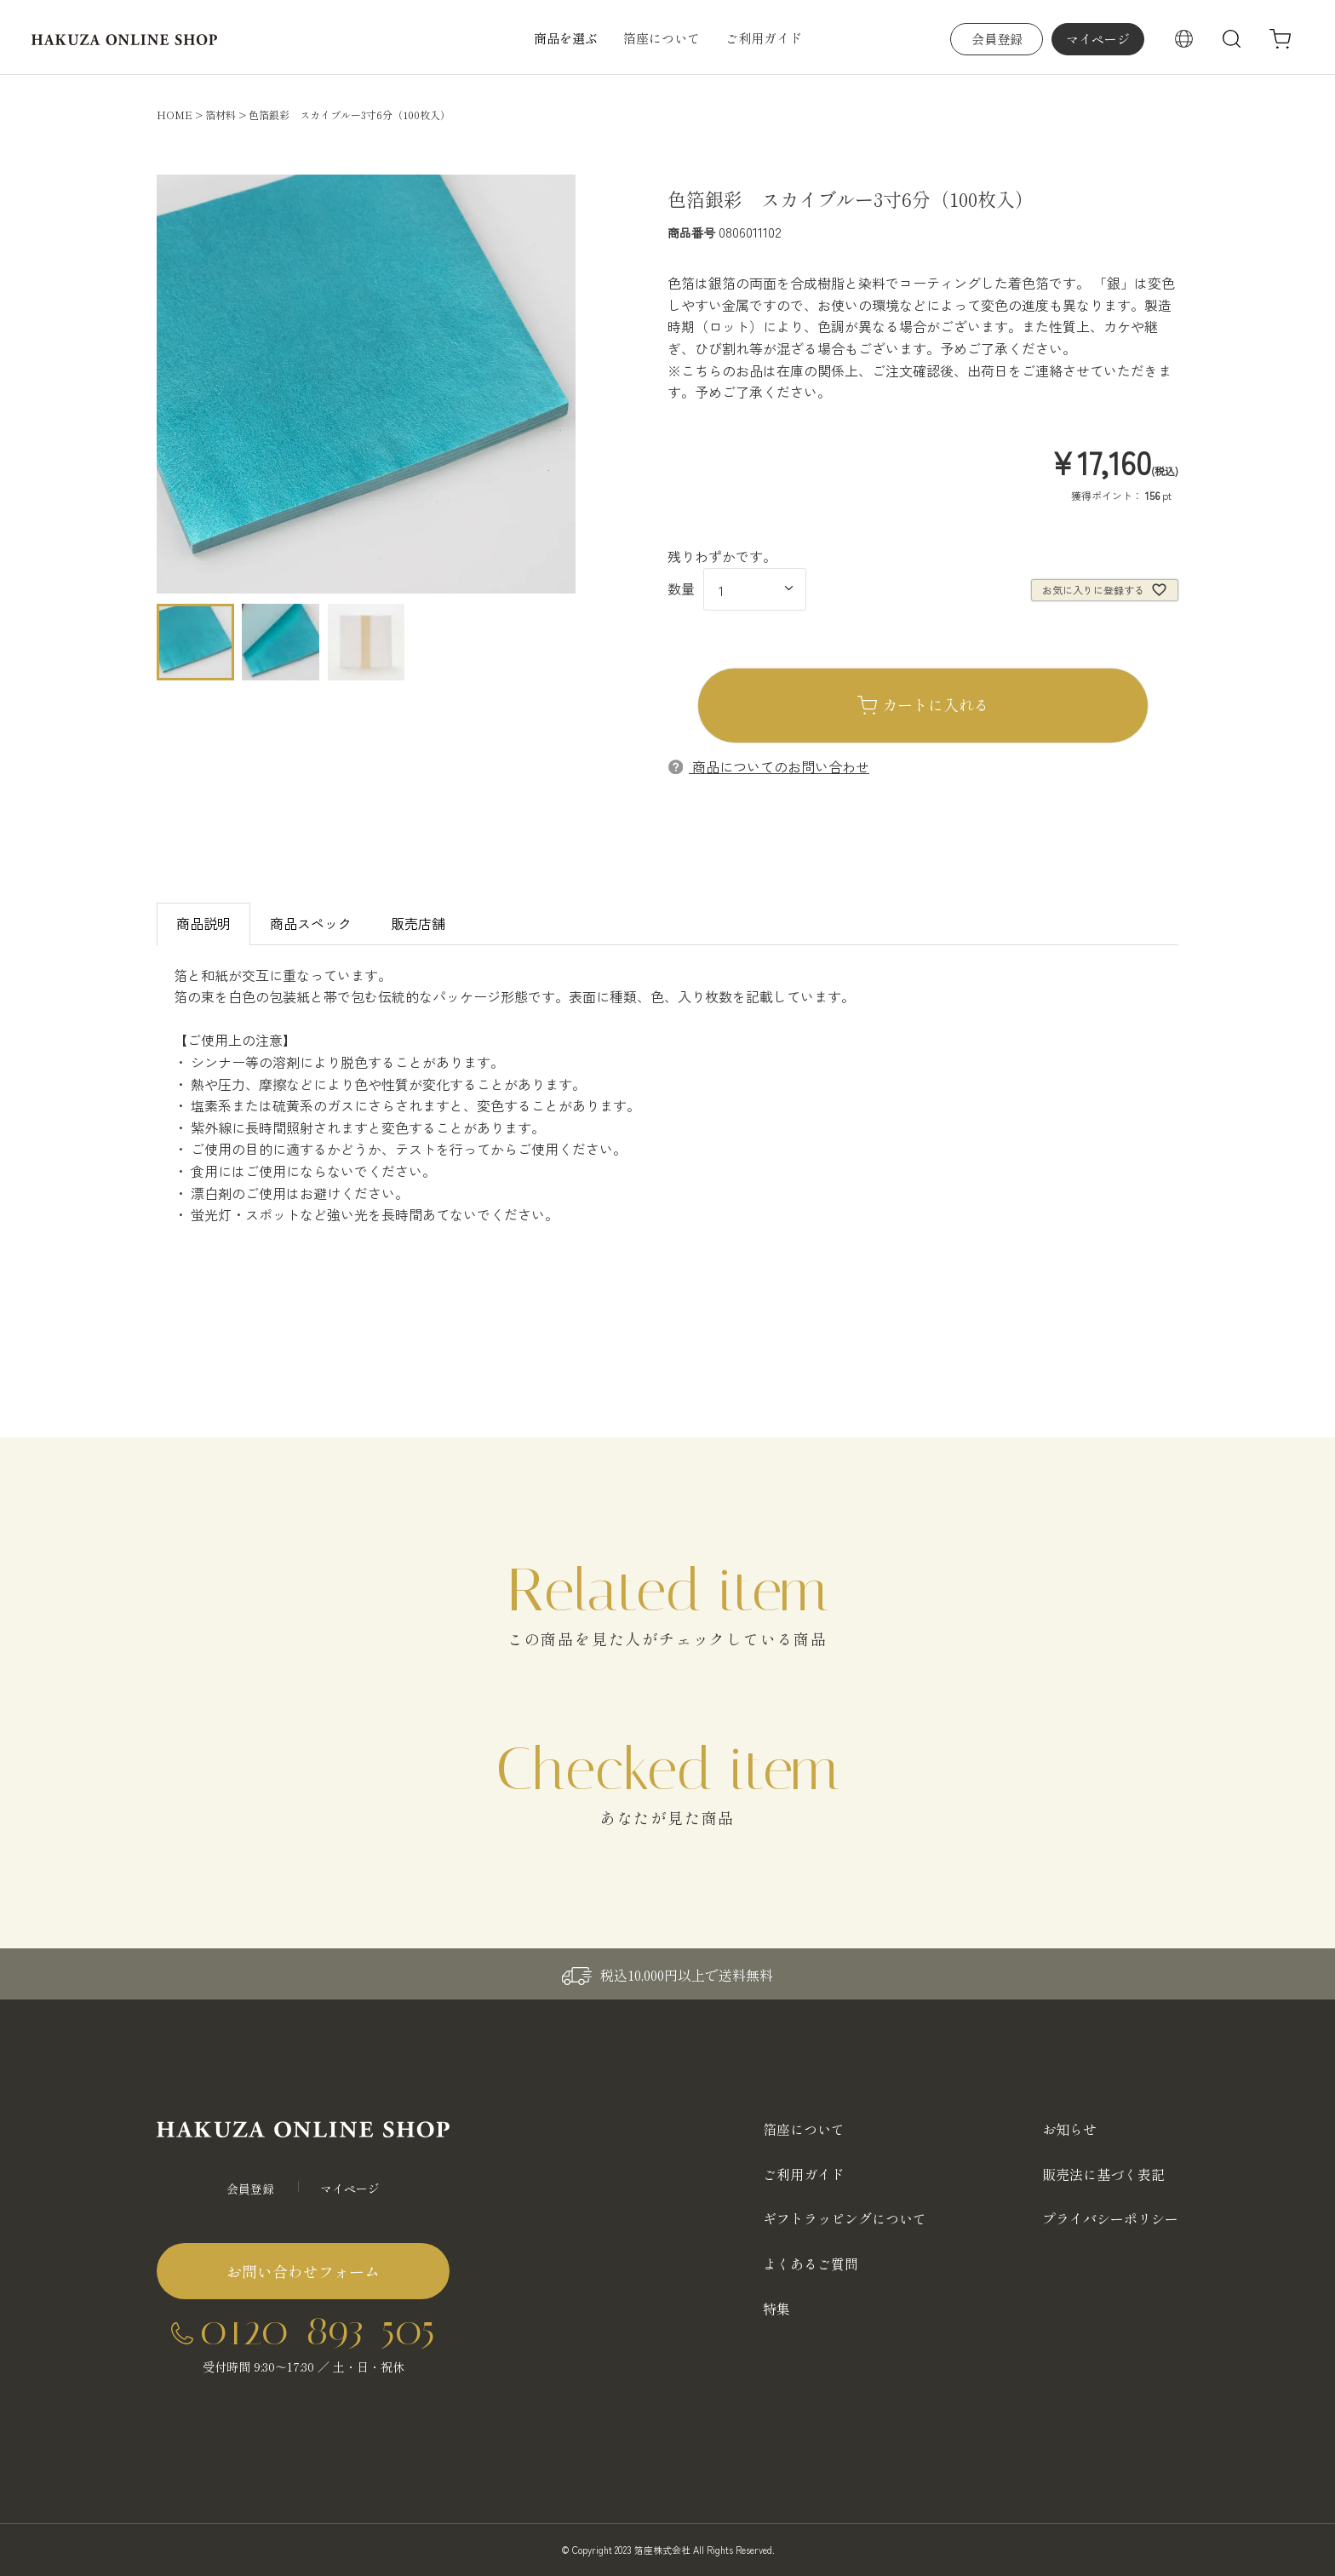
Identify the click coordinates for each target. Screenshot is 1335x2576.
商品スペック (311, 923)
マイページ (1098, 39)
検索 (1232, 39)
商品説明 (203, 923)
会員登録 (997, 39)
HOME (174, 114)
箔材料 (220, 114)
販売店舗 (418, 923)
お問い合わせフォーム (303, 2271)
